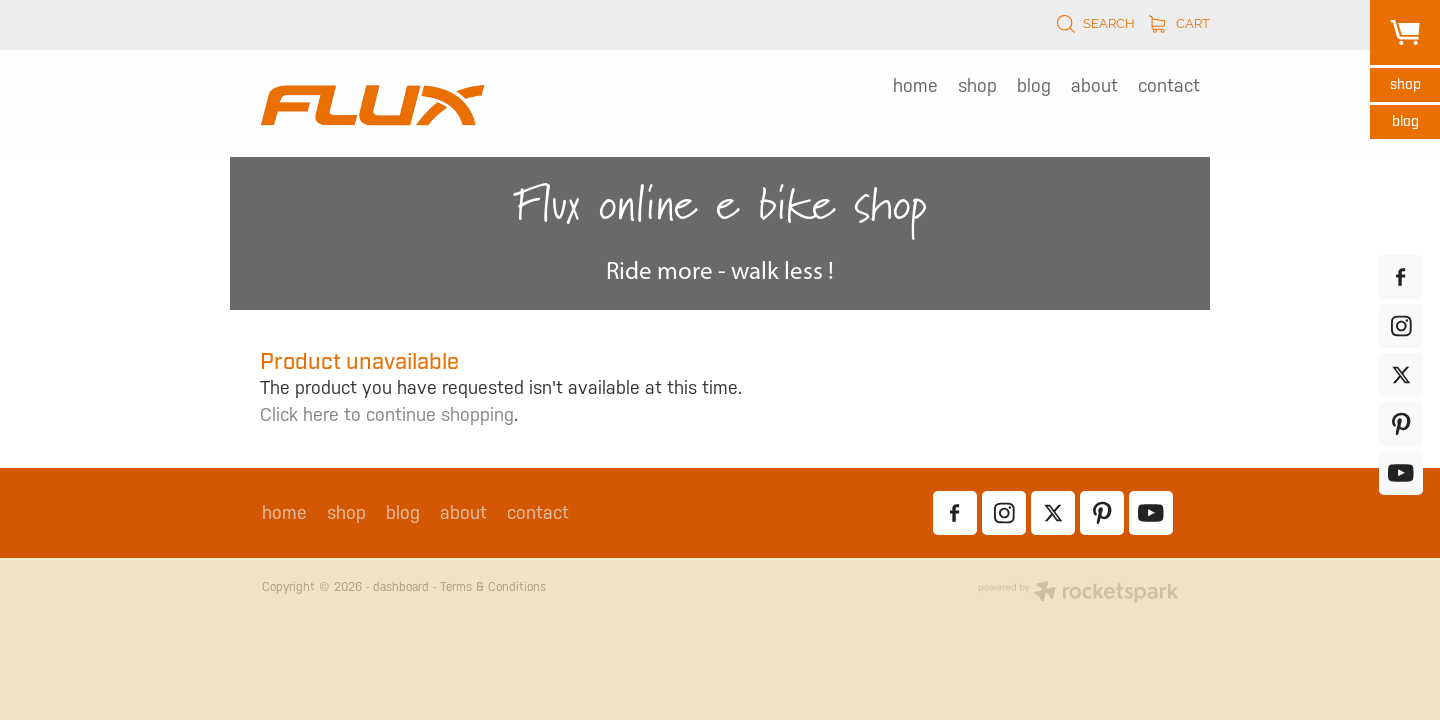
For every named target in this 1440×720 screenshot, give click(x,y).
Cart (1179, 23)
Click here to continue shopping (387, 414)
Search (1095, 23)
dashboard (401, 587)
